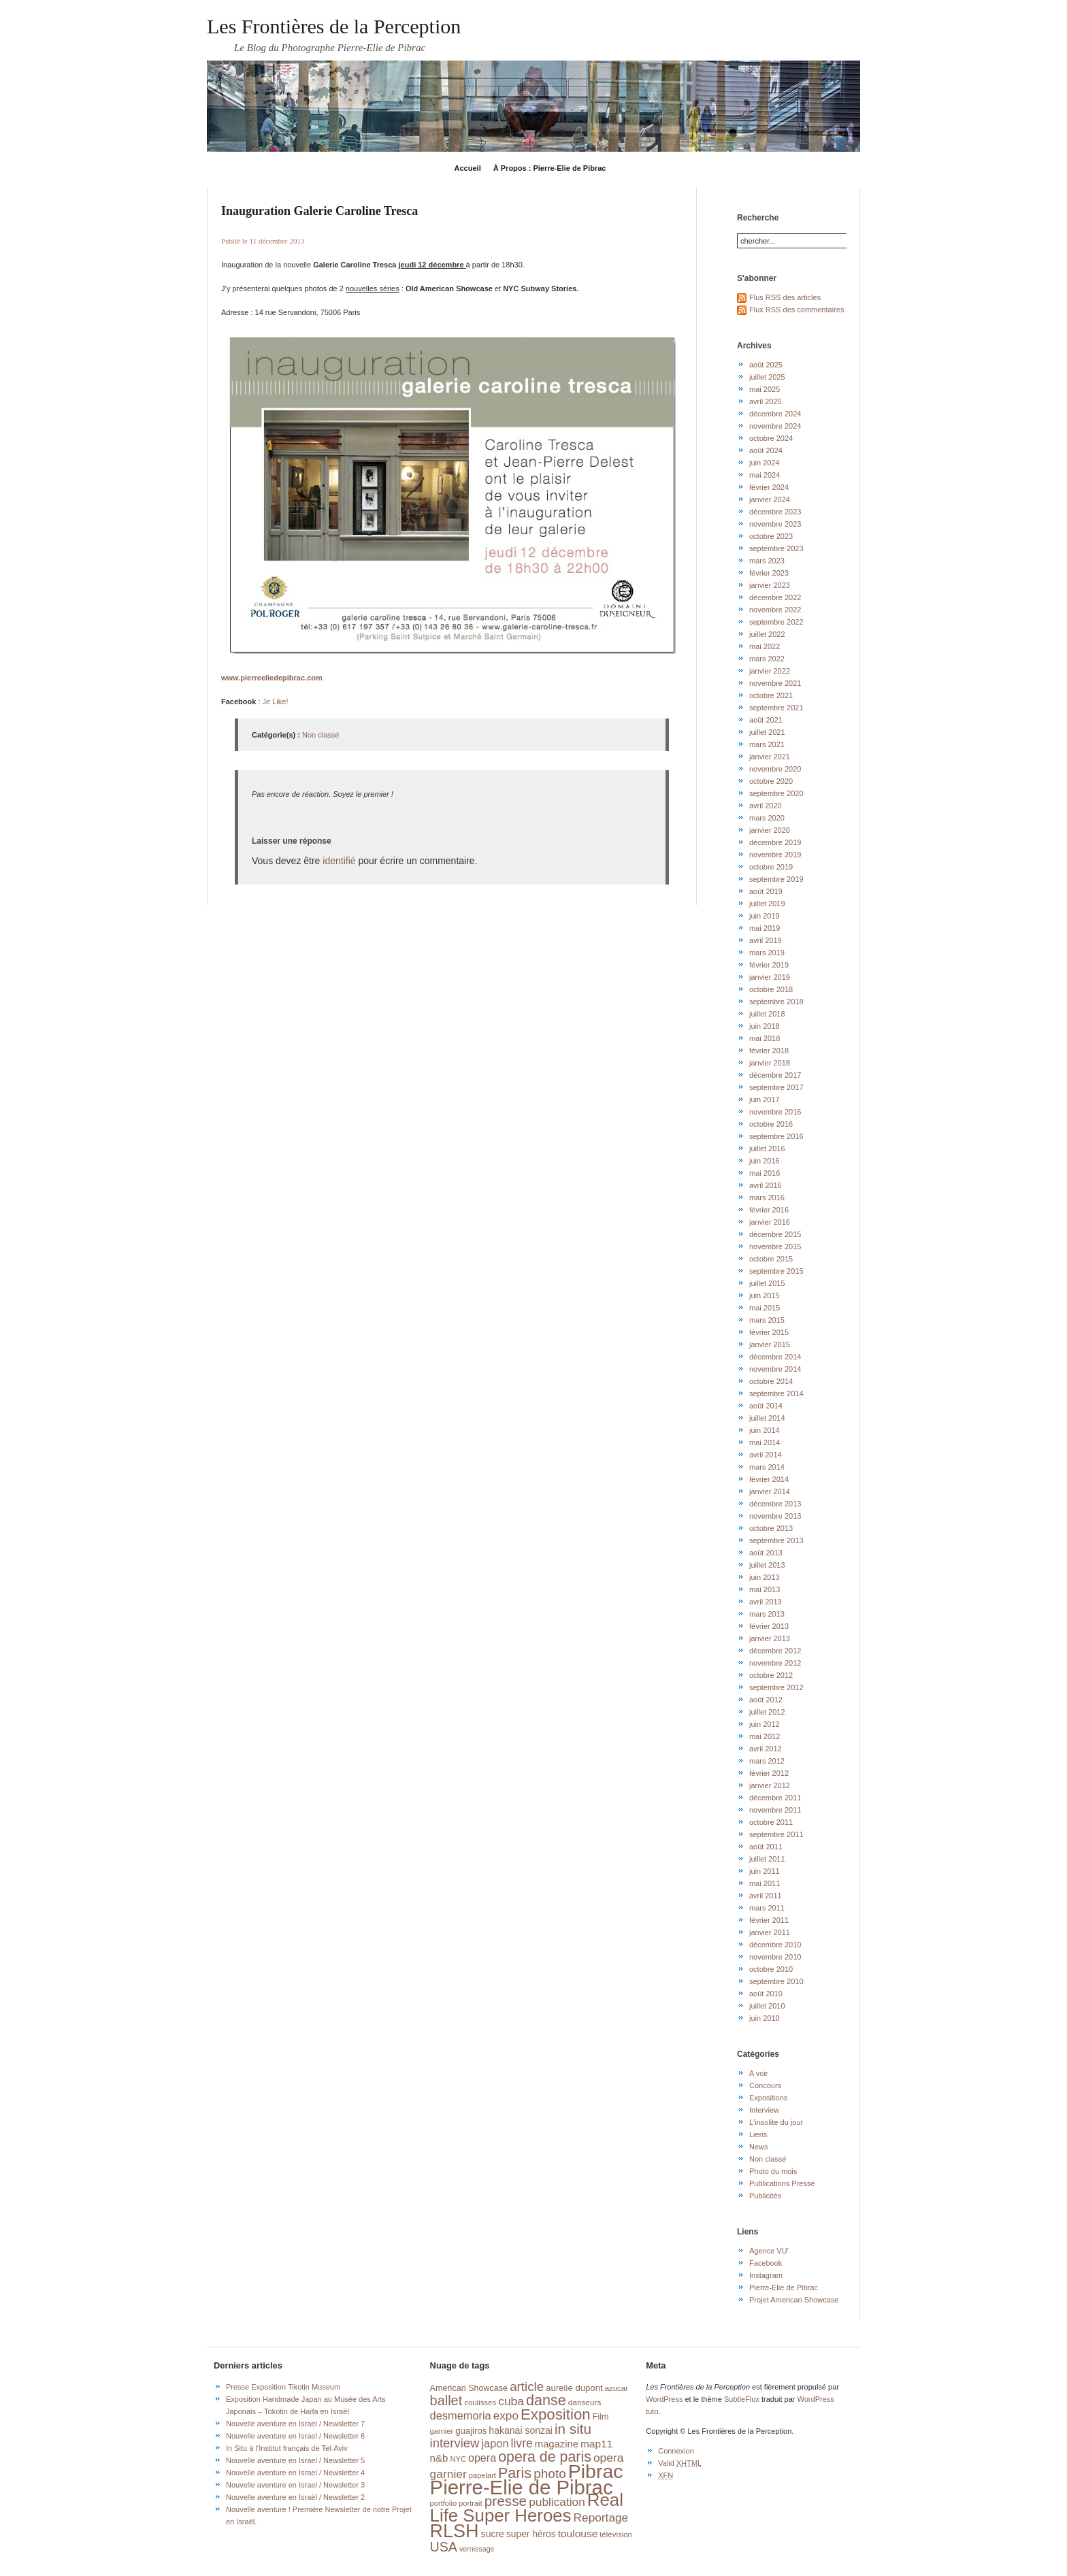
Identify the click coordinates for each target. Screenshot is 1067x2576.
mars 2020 (767, 818)
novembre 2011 (775, 1810)
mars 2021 (767, 744)
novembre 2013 (775, 1516)
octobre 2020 (771, 781)
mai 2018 (764, 1038)
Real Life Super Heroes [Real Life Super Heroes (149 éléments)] (526, 2507)
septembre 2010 (776, 1981)
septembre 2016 (776, 1136)
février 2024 (769, 487)
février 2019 (769, 965)
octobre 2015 (771, 1259)
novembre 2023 (775, 524)
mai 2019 (764, 928)
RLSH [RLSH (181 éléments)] (454, 2531)
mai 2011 (764, 1883)
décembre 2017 (775, 1075)
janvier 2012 (769, 1785)
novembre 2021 (775, 683)
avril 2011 (765, 1896)
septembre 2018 (776, 1001)
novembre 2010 (775, 1957)
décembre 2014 (775, 1357)
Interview (764, 2110)
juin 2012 (764, 1724)
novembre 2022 (775, 610)
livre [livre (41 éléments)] (522, 2443)
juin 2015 (764, 1295)
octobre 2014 (771, 1381)
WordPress (664, 2399)
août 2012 (766, 1700)
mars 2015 (767, 1320)
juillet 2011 (767, 1859)
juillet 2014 (767, 1418)
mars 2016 (767, 1197)
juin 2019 (764, 916)
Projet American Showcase (793, 2300)
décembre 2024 (775, 414)
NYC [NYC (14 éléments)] (457, 2459)
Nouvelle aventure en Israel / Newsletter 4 (295, 2472)
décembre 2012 (775, 1651)
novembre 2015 (775, 1246)
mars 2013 (767, 1614)
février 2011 (769, 1920)
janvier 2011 (769, 1932)
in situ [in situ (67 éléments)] (573, 2429)
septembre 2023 (776, 548)
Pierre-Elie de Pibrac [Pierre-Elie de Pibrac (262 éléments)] (521, 2487)
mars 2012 (767, 1761)
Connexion (676, 2451)
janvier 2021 (769, 757)
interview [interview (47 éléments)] (455, 2443)
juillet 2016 (767, 1148)
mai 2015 (764, 1308)
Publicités (765, 2196)
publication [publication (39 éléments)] (557, 2502)
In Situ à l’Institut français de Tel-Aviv (287, 2448)
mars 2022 (767, 659)
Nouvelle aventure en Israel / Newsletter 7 (295, 2424)
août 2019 (766, 891)
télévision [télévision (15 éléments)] (616, 2534)
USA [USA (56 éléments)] (443, 2546)
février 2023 (769, 573)
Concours (765, 2085)
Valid (680, 2463)
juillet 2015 (767, 1283)
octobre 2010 (771, 1969)
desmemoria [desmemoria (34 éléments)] (460, 2415)
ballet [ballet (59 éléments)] (446, 2400)
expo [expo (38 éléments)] (506, 2415)
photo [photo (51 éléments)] (550, 2473)
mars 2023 (767, 561)
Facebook (765, 2263)
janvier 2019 (769, 977)
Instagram (766, 2275)
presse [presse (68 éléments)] (506, 2501)
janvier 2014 (769, 1491)
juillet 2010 (767, 2006)
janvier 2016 (769, 1222)
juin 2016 (764, 1161)
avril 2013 (765, 1602)
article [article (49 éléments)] (527, 2386)
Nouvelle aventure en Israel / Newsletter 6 (295, 2436)
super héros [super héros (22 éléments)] (531, 2534)
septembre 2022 (776, 622)
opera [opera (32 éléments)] (482, 2457)
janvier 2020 (769, 830)
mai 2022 (764, 646)
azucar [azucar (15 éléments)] (616, 2388)
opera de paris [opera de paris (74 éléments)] (544, 2457)
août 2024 (766, 450)
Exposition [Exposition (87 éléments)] (556, 2414)
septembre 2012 (776, 1687)
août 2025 (766, 365)
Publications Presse (782, 2183)
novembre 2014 (775, 1369)
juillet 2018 (767, 1014)
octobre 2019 (771, 867)
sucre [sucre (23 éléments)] (492, 2533)
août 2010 (766, 1993)
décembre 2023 (775, 512)
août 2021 (766, 720)
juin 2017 (764, 1099)
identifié (339, 860)
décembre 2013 (775, 1504)
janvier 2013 (769, 1638)
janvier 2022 (769, 671)
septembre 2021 (776, 708)
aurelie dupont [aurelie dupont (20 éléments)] (574, 2388)
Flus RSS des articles (785, 297)
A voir (758, 2073)
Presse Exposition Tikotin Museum (283, 2387)
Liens (758, 2134)
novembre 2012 (775, 1663)
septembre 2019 (776, 879)
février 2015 (769, 1332)
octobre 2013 (771, 1528)
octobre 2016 (771, 1124)
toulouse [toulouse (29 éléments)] (578, 2533)
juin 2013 (764, 1577)
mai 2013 (764, 1589)
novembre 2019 (775, 855)
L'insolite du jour (776, 2122)
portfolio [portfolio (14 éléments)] (443, 2503)
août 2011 (766, 1847)
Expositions (768, 2098)
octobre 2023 (771, 536)
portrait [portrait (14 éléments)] (470, 2503)
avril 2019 (765, 940)
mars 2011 (767, 1908)
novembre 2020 (775, 769)
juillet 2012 (767, 1712)
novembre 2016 (775, 1112)
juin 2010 (764, 2018)
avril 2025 (765, 401)
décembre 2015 (775, 1234)
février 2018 (769, 1050)
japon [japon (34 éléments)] (494, 2443)
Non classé (320, 735)
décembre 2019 (775, 842)
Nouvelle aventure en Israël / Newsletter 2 (295, 2497)
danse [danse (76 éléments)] (546, 2400)
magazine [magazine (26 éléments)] (556, 2444)
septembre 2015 (776, 1271)
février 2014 (769, 1479)
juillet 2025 (767, 377)
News (758, 2147)
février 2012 (769, 1773)
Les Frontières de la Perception (334, 26)
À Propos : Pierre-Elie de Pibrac (549, 168)
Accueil (468, 168)
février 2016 (769, 1210)
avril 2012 (765, 1749)
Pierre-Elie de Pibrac (783, 2287)
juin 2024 (764, 463)
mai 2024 (764, 475)
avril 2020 (765, 806)
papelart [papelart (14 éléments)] (482, 2475)
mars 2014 (767, 1467)
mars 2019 (767, 952)
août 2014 (766, 1406)
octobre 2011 (771, 1822)
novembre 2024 (775, 426)
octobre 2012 (771, 1675)
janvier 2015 (769, 1344)
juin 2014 (764, 1430)
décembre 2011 (775, 1798)
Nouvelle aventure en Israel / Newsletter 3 (295, 2485)
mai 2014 (764, 1442)
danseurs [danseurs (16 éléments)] (585, 2402)
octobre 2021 (771, 695)
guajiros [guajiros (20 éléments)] (471, 2431)
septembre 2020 (776, 793)
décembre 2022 (775, 597)
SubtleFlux (741, 2399)
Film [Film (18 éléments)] (601, 2417)
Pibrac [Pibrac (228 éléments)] (595, 2471)
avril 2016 (765, 1185)
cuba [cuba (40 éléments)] (511, 2401)
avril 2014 (765, 1455)
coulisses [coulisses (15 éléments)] (480, 2402)
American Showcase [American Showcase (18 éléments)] (469, 2388)
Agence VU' (769, 2251)
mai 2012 (764, 1736)
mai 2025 (764, 389)
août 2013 (766, 1553)
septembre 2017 (776, 1087)
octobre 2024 (771, 438)
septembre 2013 (776, 1540)
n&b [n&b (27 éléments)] (439, 2458)
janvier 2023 (769, 585)
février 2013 (769, 1626)
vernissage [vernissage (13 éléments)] (477, 2549)
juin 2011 (764, 1871)
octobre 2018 (771, 989)
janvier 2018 (769, 1063)
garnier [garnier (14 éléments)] (442, 2431)
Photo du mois (773, 2171)
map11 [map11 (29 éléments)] (596, 2443)
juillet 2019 (767, 903)
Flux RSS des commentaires (796, 310)
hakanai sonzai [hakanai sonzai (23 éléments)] (521, 2430)
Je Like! (276, 701)
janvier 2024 (769, 499)
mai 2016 (764, 1173)
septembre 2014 (776, 1393)
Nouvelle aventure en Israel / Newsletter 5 (295, 2460)
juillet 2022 (767, 634)
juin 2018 (764, 1026)
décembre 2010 (775, 1945)
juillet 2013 (767, 1565)
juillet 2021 (767, 732)
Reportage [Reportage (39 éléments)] (601, 2517)
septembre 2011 (776, 1834)
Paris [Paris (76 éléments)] (514, 2473)
